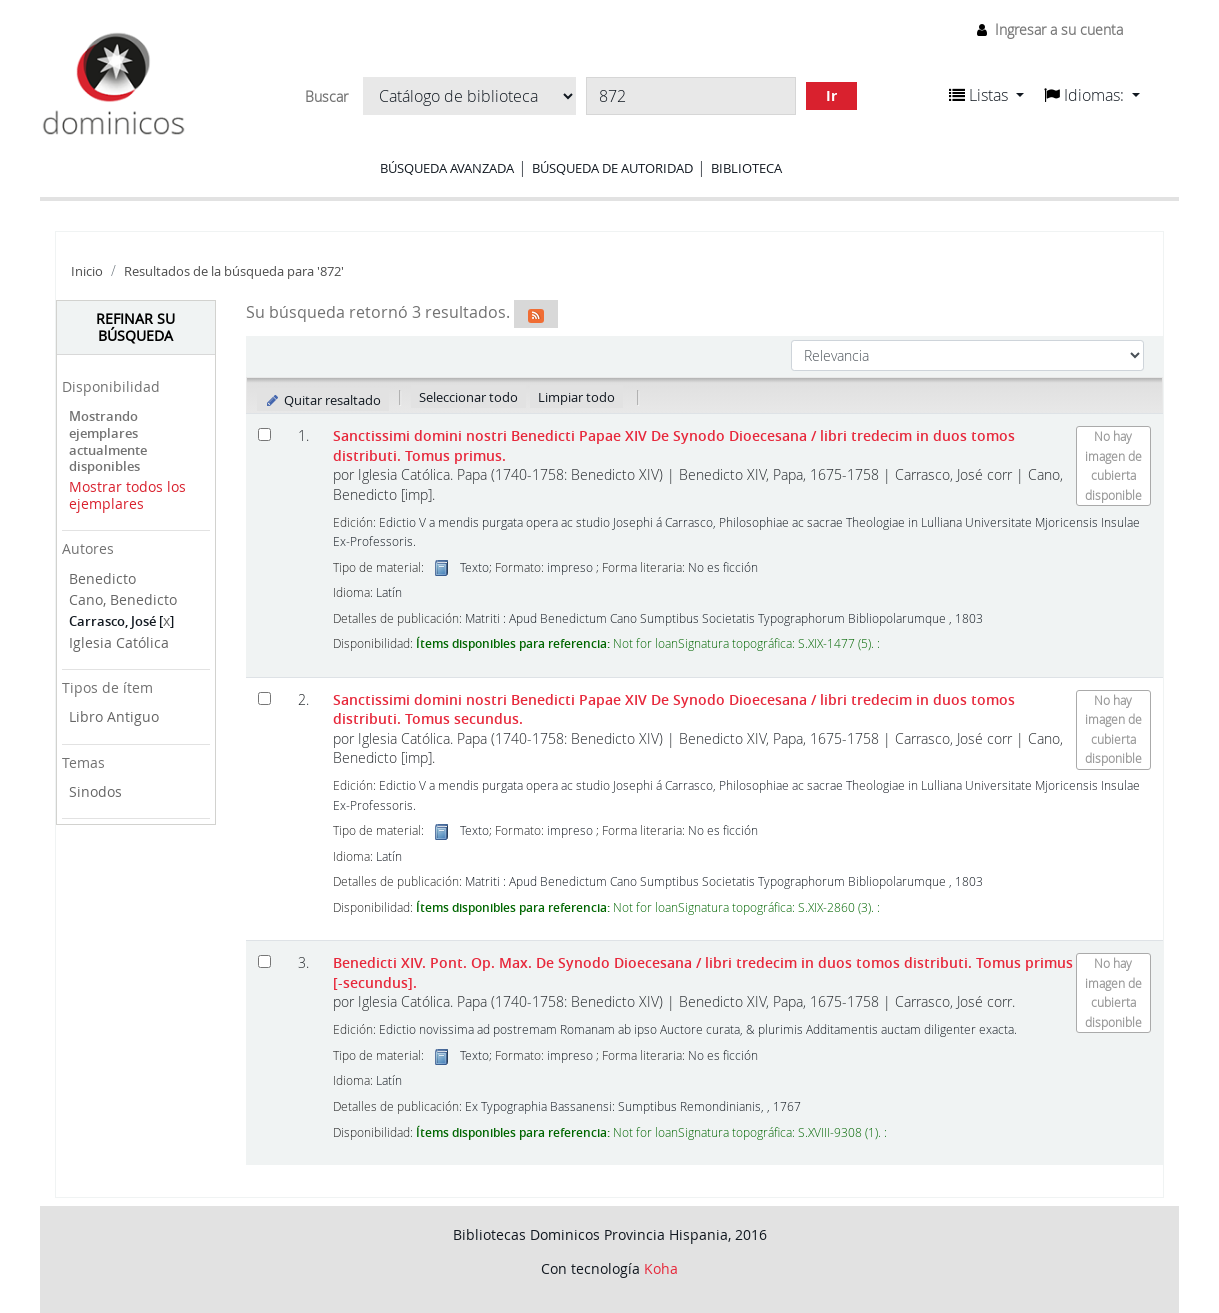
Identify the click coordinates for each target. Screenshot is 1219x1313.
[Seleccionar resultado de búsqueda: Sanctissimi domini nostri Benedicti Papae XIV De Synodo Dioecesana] (264, 434)
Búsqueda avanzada (447, 168)
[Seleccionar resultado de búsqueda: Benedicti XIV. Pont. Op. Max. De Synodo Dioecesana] (264, 961)
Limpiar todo (576, 397)
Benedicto (102, 578)
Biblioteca (746, 168)
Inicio (87, 271)
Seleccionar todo (468, 397)
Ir (831, 95)
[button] (986, 95)
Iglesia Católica (119, 642)
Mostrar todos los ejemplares (127, 495)
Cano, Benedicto (123, 599)
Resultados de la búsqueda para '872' (234, 271)
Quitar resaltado (323, 400)
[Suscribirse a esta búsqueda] (536, 314)
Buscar (326, 97)
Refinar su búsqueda (135, 327)
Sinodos (95, 791)
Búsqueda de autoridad (612, 168)
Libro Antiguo (114, 716)
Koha (661, 1268)
